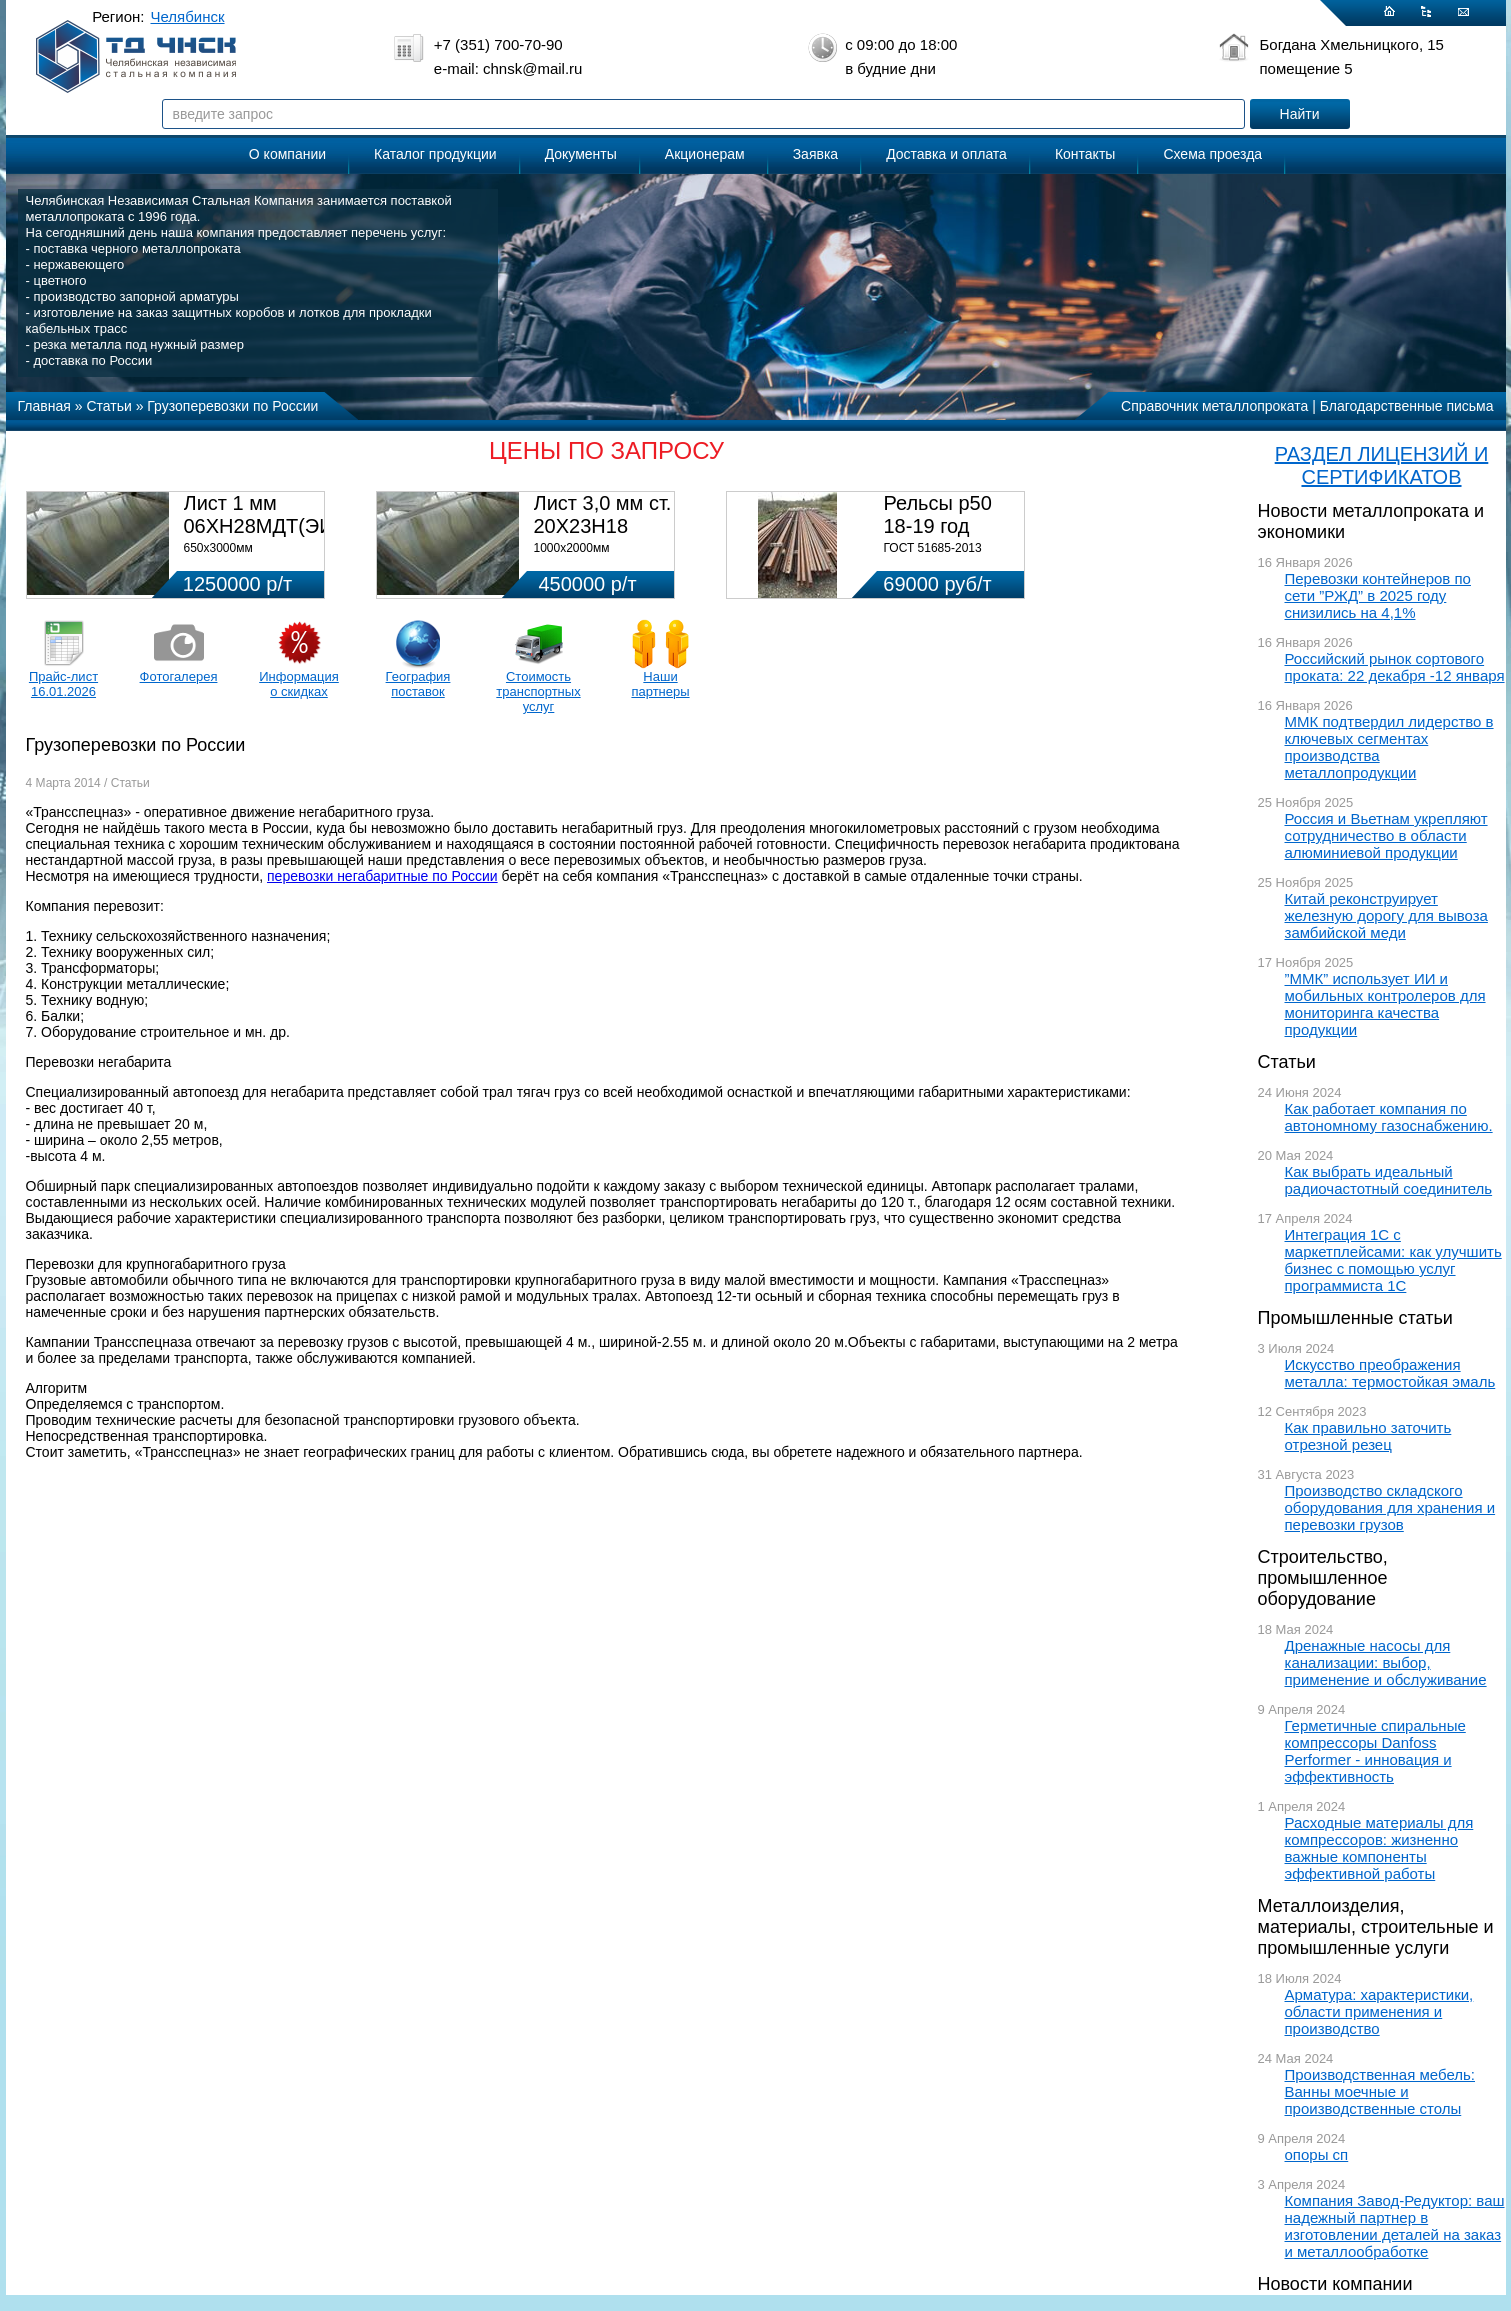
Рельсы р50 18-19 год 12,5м (938, 526)
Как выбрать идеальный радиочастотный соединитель (1389, 1180)
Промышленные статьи (1355, 1318)
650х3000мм (218, 548)
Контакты (1085, 154)
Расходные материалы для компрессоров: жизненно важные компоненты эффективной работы (1379, 1848)
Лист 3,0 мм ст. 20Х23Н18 (603, 514)
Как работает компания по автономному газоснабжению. (1389, 1117)
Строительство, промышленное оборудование (1323, 1578)
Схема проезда (1212, 154)
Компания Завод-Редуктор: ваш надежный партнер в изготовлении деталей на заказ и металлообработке (1395, 2226)
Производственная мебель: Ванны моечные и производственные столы (1380, 2091)
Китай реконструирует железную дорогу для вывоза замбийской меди (1386, 915)
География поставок (418, 684)
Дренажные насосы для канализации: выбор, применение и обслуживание (1386, 1662)
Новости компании (1335, 2284)
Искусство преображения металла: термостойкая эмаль (1390, 1373)
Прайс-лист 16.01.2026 (63, 684)
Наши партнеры (660, 684)
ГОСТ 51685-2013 (933, 548)
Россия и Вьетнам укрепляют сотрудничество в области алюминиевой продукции (1386, 835)
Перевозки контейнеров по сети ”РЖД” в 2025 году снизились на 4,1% (1378, 595)
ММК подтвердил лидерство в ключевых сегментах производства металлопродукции (1389, 747)
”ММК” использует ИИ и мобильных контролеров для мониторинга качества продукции (1385, 1004)
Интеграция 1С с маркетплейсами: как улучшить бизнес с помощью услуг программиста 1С (1393, 1260)
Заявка (815, 154)
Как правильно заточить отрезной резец (1368, 1436)
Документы (581, 154)
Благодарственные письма (1407, 406)
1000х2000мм (572, 548)
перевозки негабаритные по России (382, 876)
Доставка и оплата (946, 154)
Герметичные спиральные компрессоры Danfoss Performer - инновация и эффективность (1375, 1751)
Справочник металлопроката (1214, 406)
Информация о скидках (299, 684)
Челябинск (188, 16)
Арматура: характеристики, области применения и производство (1379, 2011)
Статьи (1287, 1062)
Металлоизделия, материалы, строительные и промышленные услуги (1376, 1927)
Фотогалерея (179, 676)
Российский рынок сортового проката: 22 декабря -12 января (1395, 667)
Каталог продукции (435, 154)
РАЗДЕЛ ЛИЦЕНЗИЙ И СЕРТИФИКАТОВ (1382, 465)
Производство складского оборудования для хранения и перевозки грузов (1390, 1507)
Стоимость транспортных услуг (538, 691)
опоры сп (1317, 2154)
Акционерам (705, 154)
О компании (287, 154)
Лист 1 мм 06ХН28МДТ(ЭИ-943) (282, 514)
